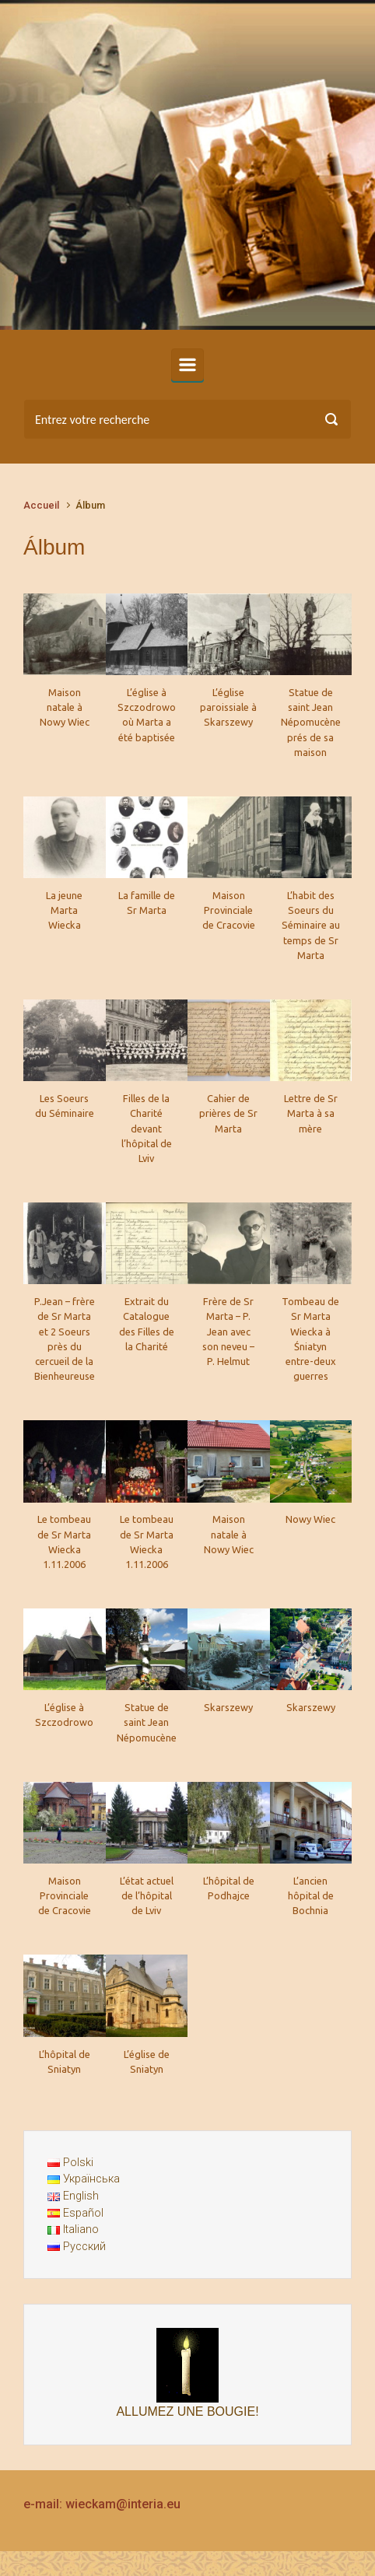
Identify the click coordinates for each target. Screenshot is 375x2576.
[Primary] (187, 364)
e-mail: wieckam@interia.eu (101, 2504)
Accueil (41, 505)
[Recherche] (187, 419)
